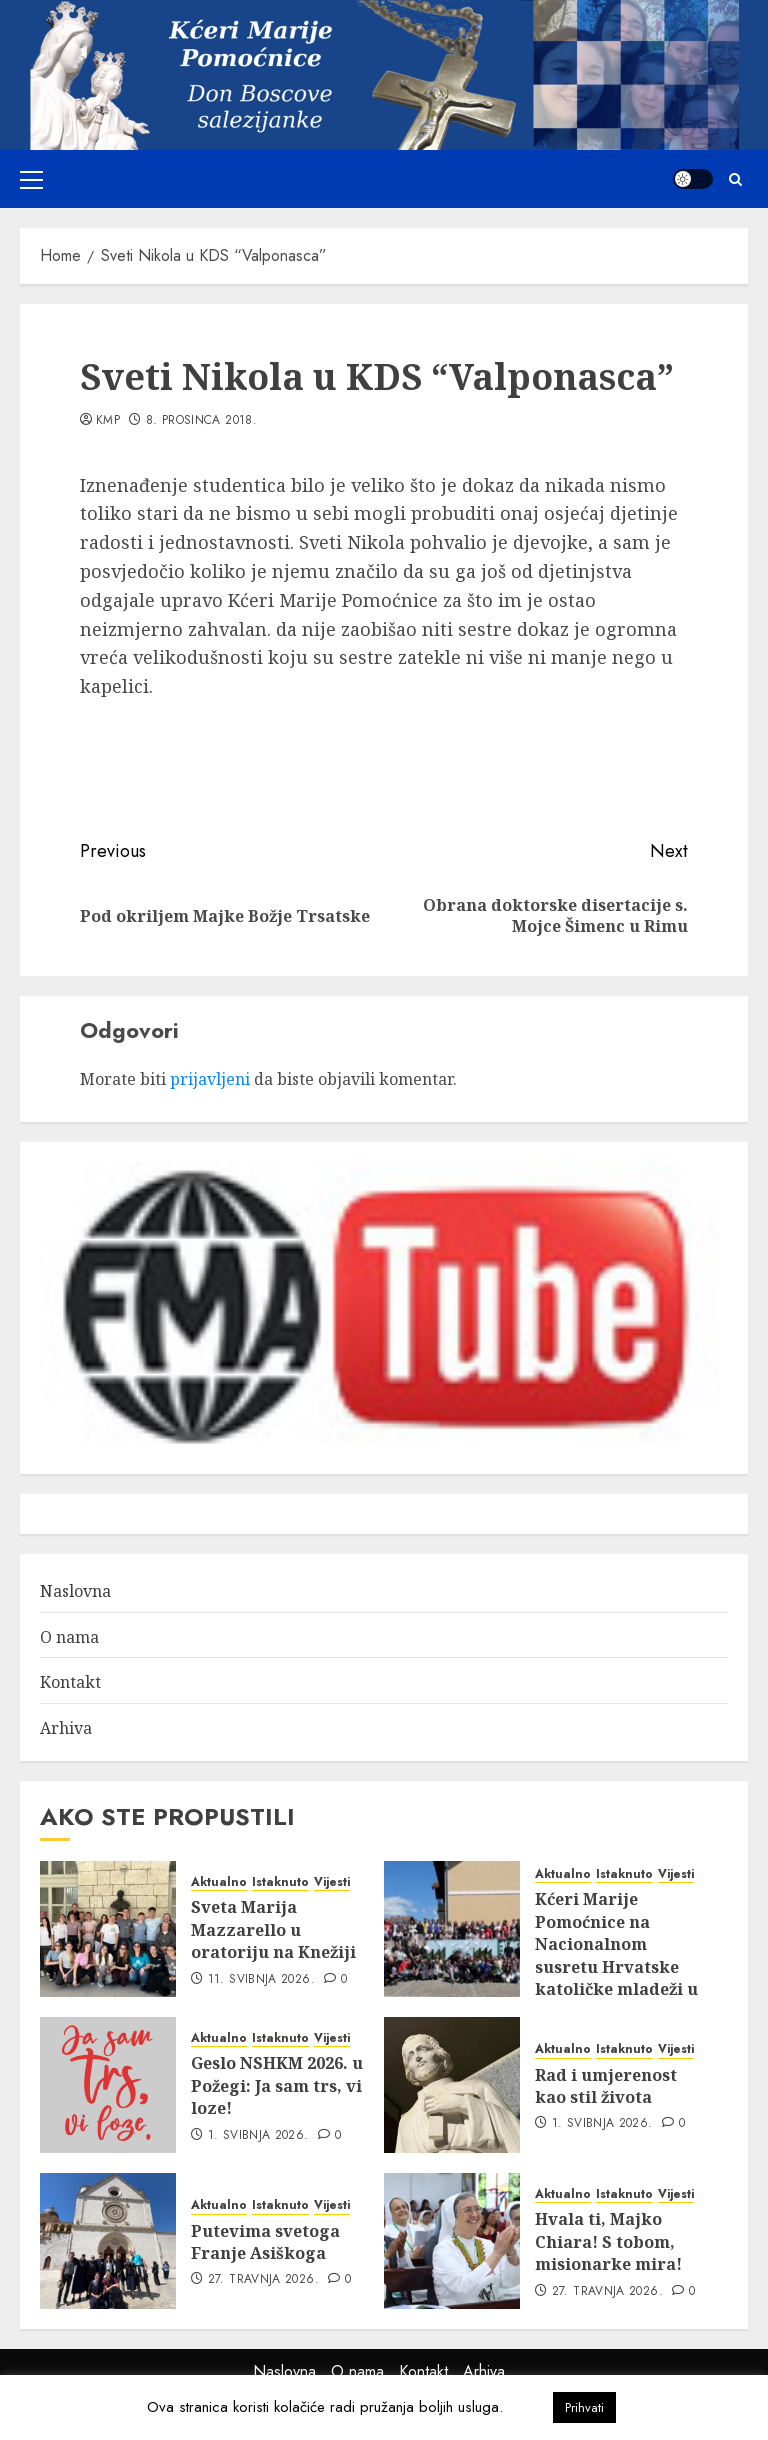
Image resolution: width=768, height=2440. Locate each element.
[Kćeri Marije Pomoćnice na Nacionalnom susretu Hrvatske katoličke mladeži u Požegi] (452, 1929)
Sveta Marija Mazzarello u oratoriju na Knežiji (273, 1929)
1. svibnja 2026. (258, 2136)
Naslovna (75, 1591)
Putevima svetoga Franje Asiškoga (265, 2242)
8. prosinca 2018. (201, 421)
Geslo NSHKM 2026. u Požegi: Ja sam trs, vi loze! (277, 2085)
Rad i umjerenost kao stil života (606, 2086)
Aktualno (219, 1882)
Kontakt (70, 1682)
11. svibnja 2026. (261, 1980)
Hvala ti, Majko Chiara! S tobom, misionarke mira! (608, 2241)
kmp (108, 421)
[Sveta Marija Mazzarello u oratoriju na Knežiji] (108, 1929)
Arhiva (66, 1728)
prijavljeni (210, 1079)
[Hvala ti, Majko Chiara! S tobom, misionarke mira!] (452, 2241)
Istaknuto (280, 1882)
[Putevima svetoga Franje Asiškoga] (108, 2241)
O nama (69, 1637)
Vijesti (332, 1882)
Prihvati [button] (584, 2407)
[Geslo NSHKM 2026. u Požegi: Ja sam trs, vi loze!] (108, 2085)
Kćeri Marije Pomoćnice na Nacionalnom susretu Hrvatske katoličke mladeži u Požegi (616, 1955)
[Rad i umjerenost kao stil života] (452, 2085)
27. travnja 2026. (263, 2280)
